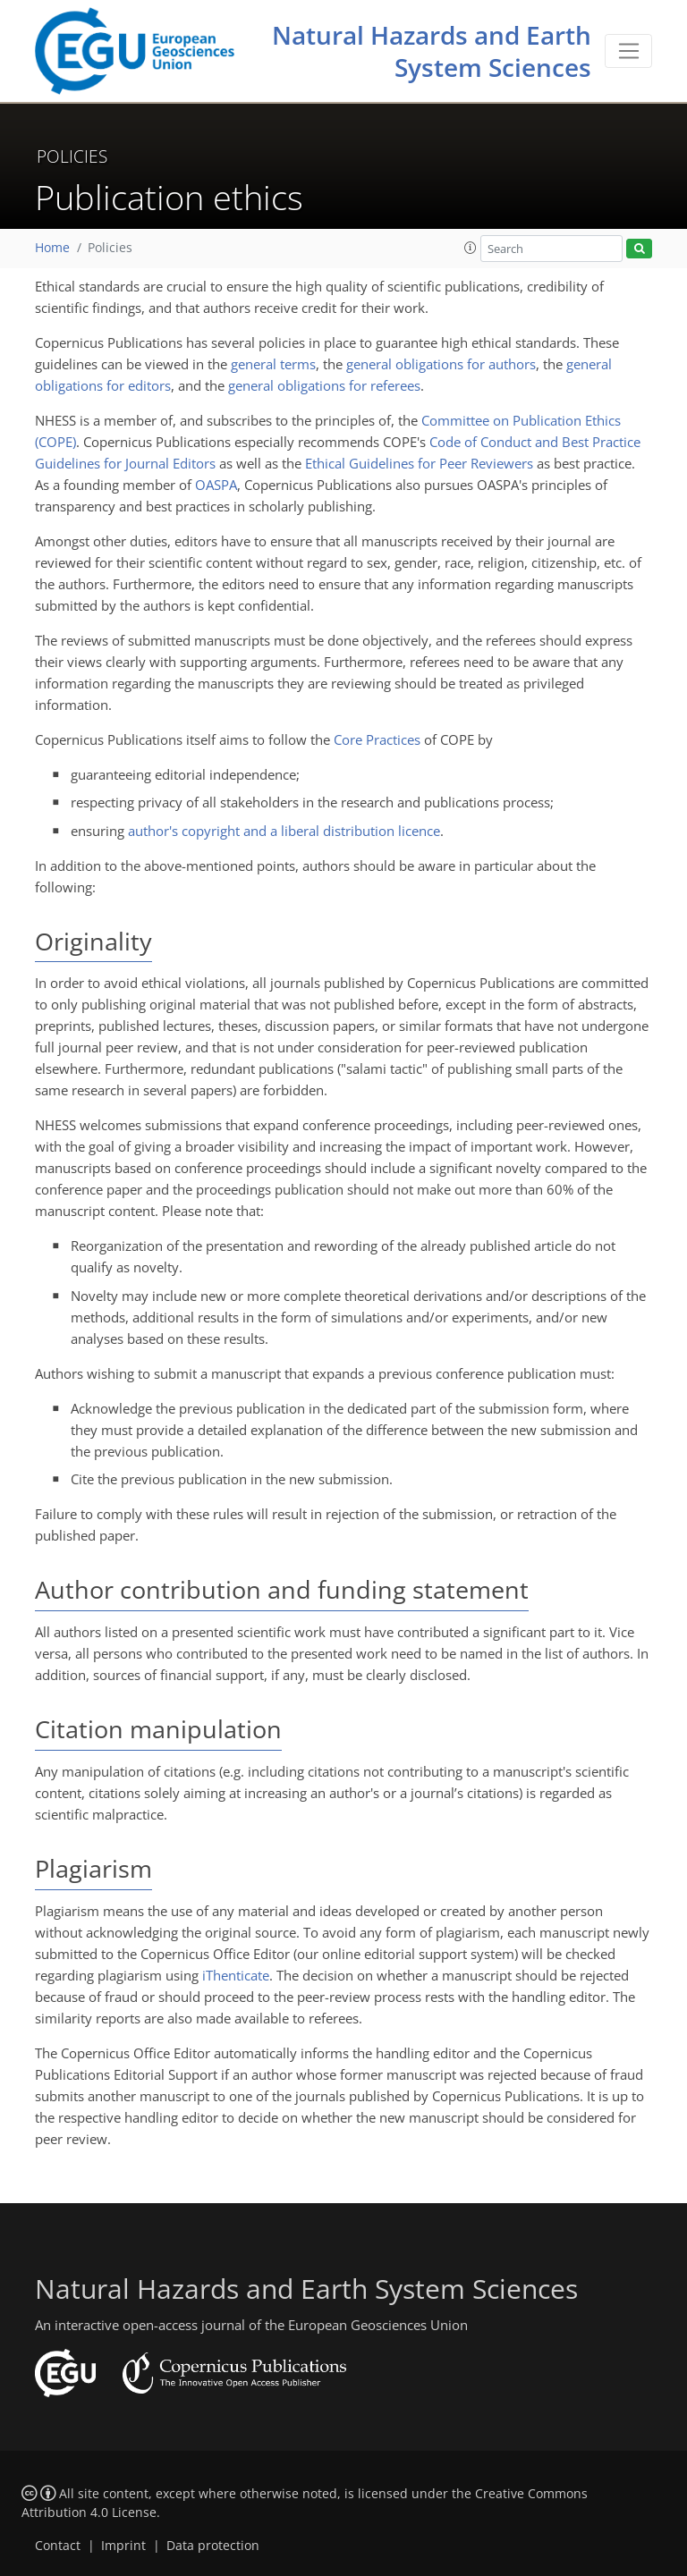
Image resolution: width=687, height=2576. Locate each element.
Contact (58, 2546)
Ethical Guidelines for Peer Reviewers (419, 463)
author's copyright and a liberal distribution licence (284, 831)
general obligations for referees (324, 385)
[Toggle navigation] (628, 51)
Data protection (212, 2546)
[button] (470, 248)
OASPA (216, 485)
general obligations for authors (441, 364)
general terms (273, 364)
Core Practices (377, 739)
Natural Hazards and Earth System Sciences (431, 51)
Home (52, 248)
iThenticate (235, 1975)
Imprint (123, 2546)
